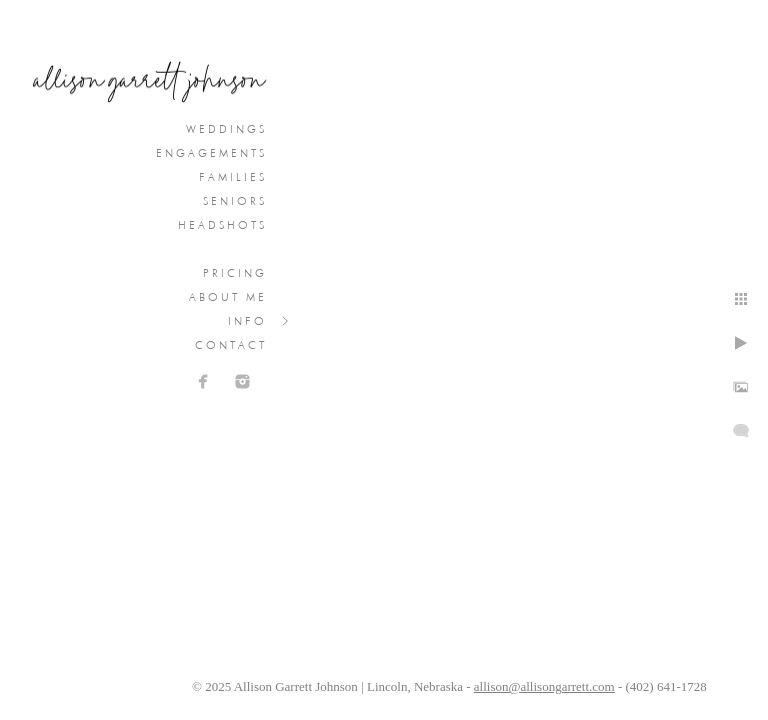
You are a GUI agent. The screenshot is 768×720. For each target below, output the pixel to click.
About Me (228, 297)
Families (233, 177)
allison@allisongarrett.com (544, 686)
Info (247, 321)
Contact (231, 345)
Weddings (226, 129)
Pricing (235, 273)
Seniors (235, 201)
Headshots (222, 225)
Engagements (211, 153)
